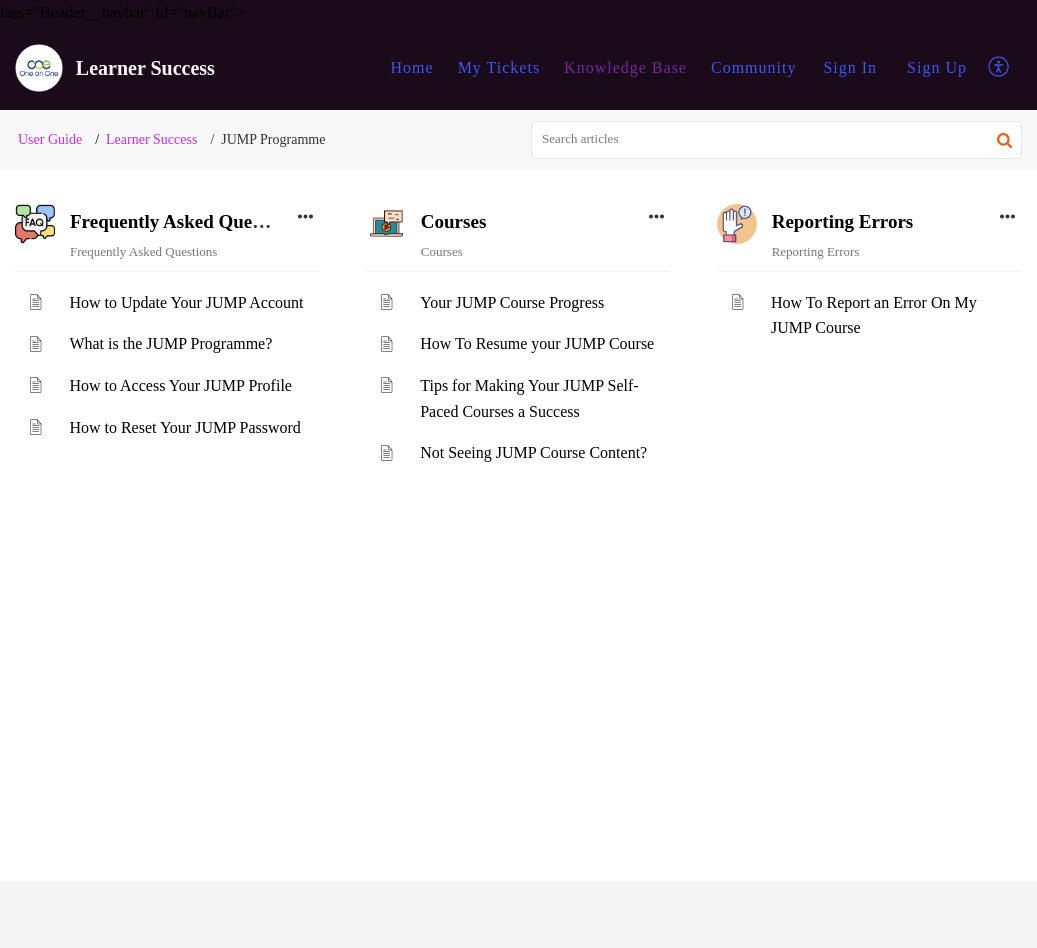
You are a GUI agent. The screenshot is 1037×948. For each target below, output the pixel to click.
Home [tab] (412, 67)
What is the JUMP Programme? (170, 343)
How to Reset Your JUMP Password (184, 427)
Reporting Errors (843, 221)
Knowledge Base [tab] (625, 67)
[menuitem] (850, 68)
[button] (999, 67)
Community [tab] (753, 67)
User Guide (50, 139)
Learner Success (151, 139)
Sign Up (937, 67)
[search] (776, 140)
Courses (453, 221)
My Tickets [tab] (499, 67)
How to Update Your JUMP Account (186, 302)
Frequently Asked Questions (184, 221)
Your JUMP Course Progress (512, 302)
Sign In (850, 67)
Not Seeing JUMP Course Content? (533, 452)
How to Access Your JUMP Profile (180, 385)
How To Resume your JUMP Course (537, 343)
